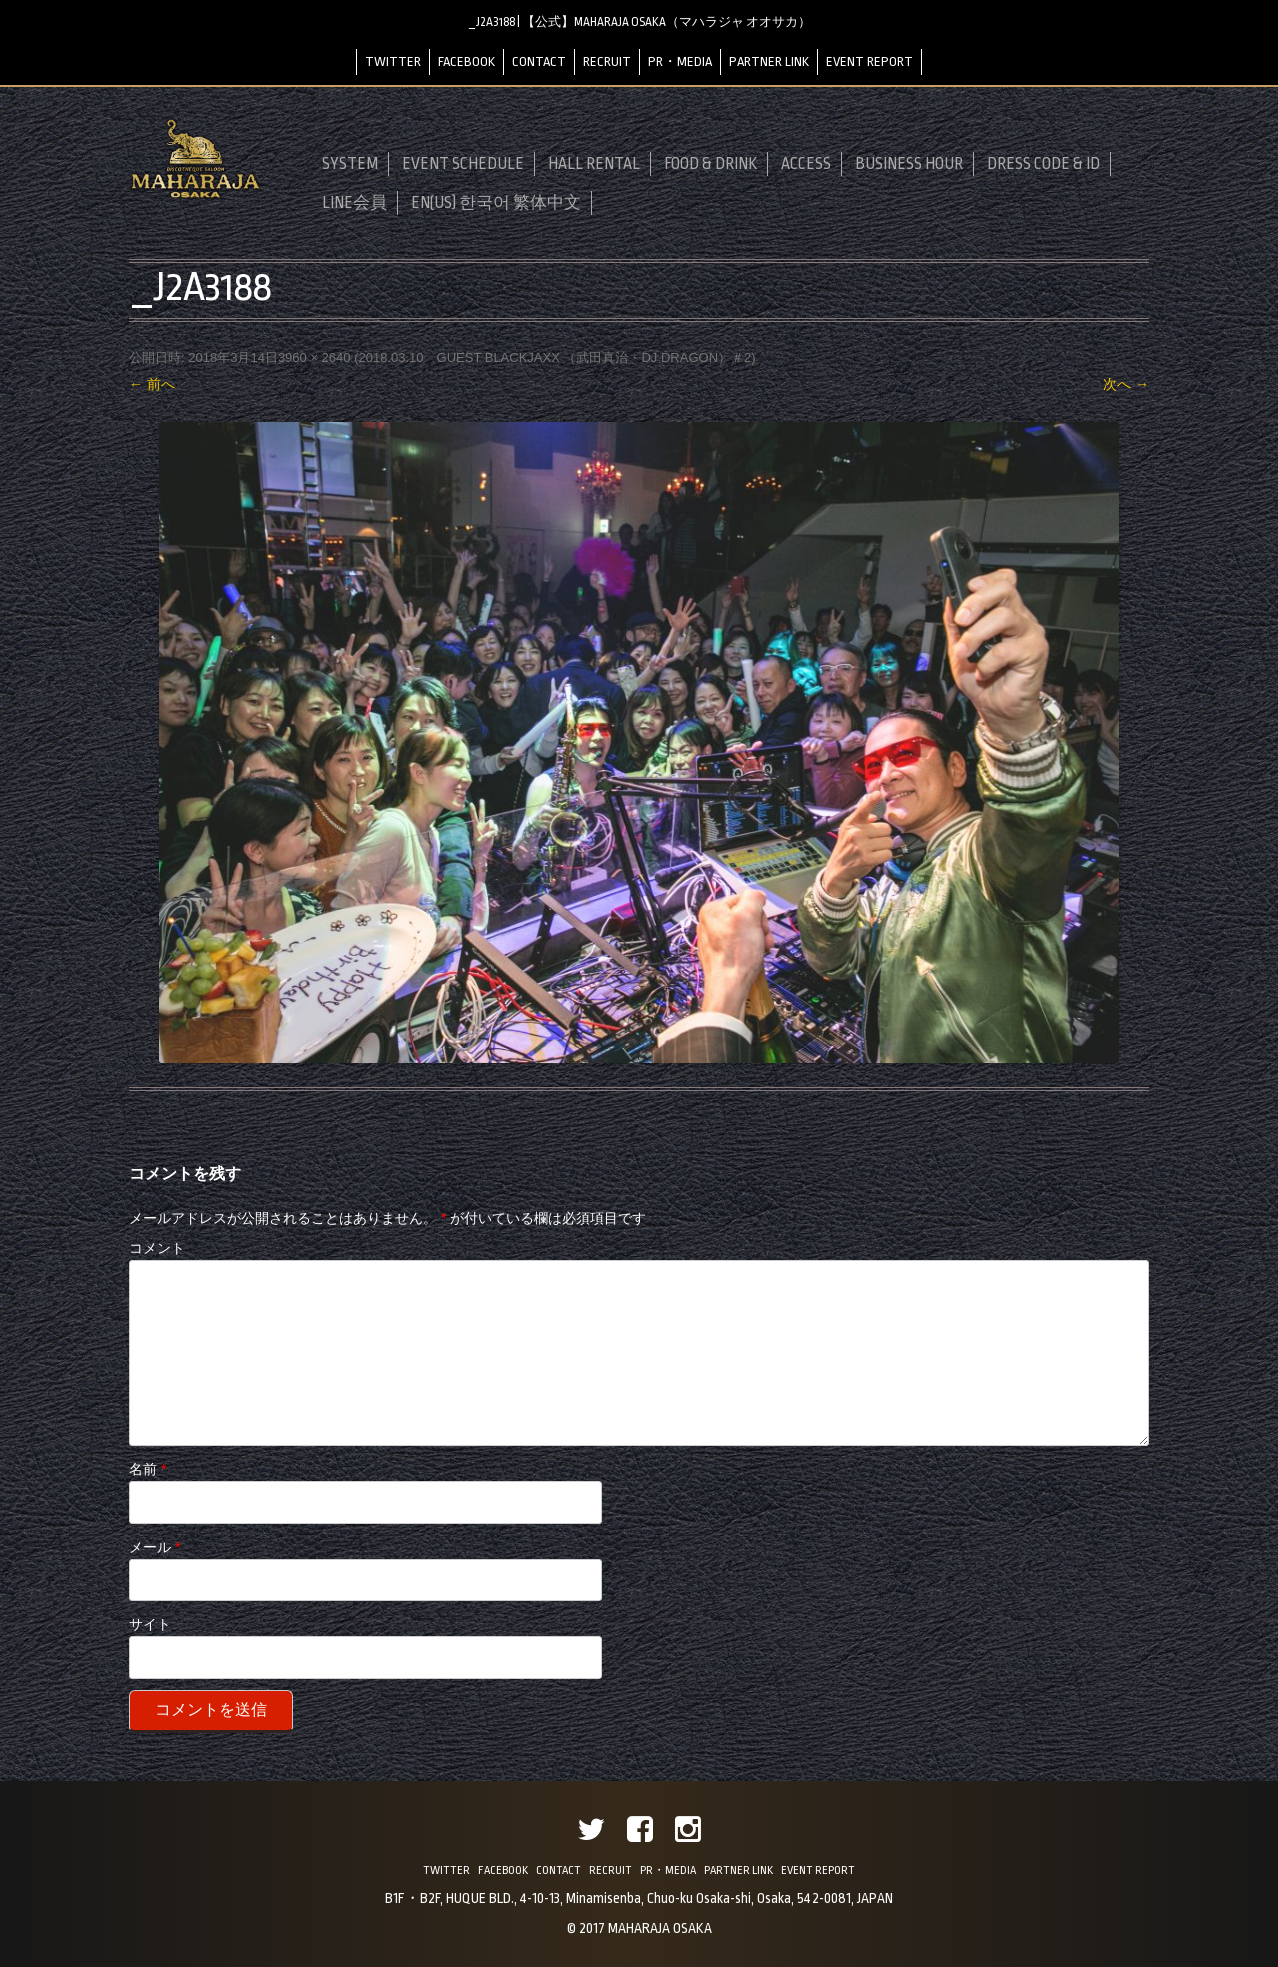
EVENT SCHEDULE (463, 164)
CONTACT (539, 61)
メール (154, 1547)
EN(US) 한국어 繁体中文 (496, 203)
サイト (150, 1624)
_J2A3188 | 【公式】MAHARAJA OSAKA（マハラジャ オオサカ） (639, 22)
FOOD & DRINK (710, 164)
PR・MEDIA (680, 61)
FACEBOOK (466, 61)
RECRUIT (607, 61)
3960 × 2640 (314, 357)
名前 (147, 1469)
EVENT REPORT (869, 61)
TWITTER (393, 61)
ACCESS (806, 164)
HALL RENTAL (594, 164)
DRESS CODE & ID (1043, 164)
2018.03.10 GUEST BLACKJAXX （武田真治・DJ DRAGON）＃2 (554, 357)
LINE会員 (354, 203)
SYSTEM (350, 164)
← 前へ (152, 384)
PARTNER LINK (769, 61)
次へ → (1126, 384)
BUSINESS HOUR (909, 164)
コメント (157, 1248)
